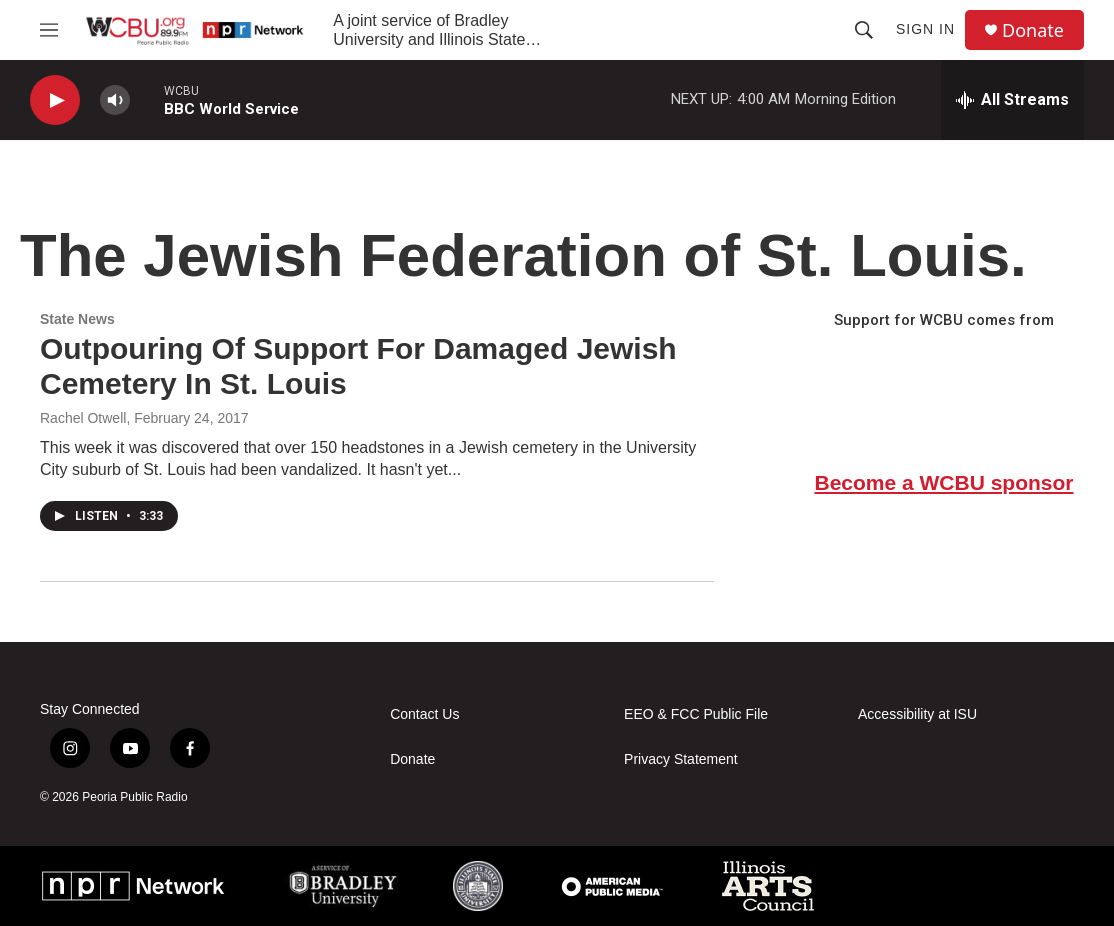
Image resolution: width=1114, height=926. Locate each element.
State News (77, 319)
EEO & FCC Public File (696, 714)
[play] (55, 100)
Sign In (925, 29)
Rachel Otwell (83, 418)
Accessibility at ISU (917, 714)
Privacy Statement (681, 759)
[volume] (115, 100)
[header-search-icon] (864, 30)
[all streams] (1012, 100)
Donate (1033, 30)
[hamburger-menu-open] (49, 30)
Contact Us (424, 714)
